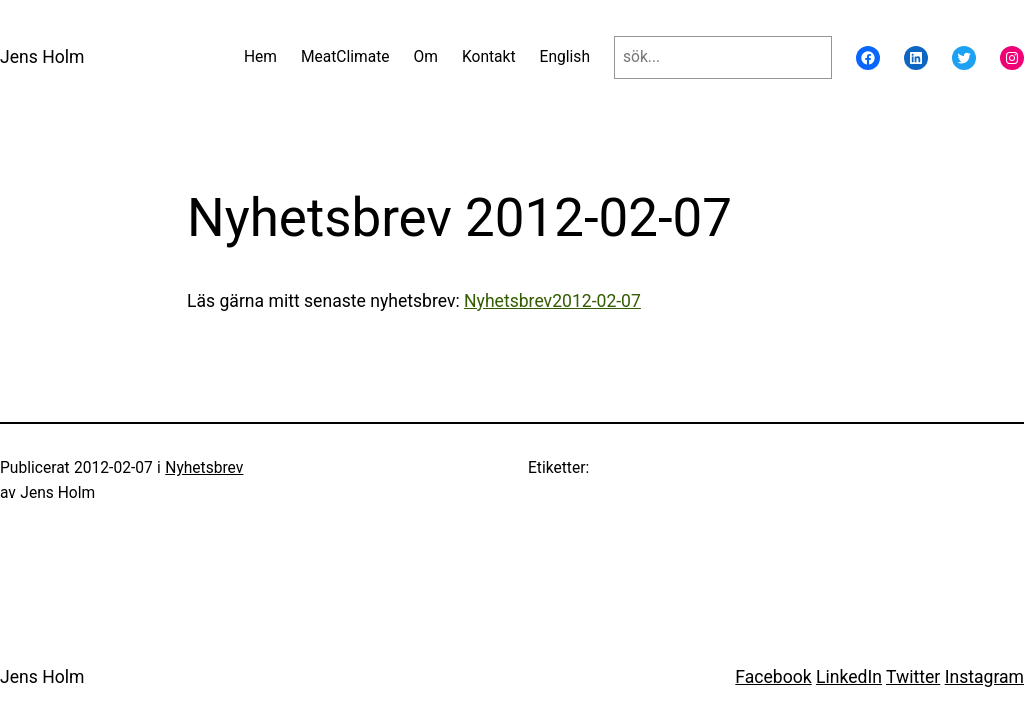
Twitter (913, 677)
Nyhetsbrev (204, 468)
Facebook (773, 677)
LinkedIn (849, 677)
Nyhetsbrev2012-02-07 (552, 301)
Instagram (984, 677)
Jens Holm (42, 57)
